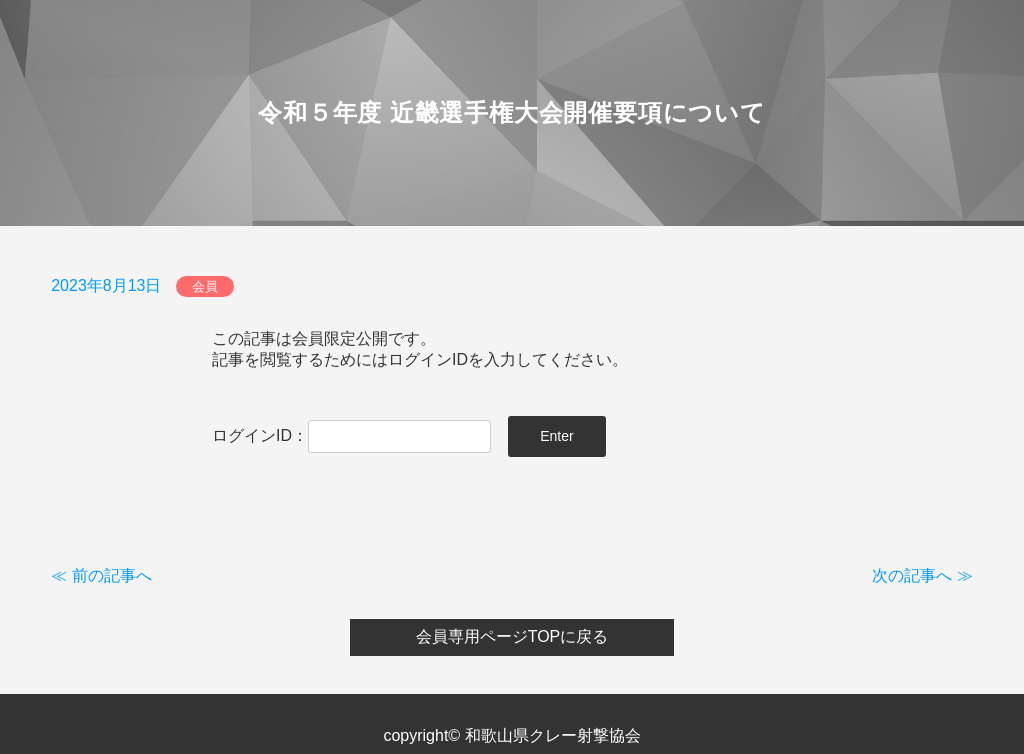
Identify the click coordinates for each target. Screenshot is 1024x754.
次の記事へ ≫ (922, 575)
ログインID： (351, 435)
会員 (205, 286)
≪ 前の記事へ (101, 575)
